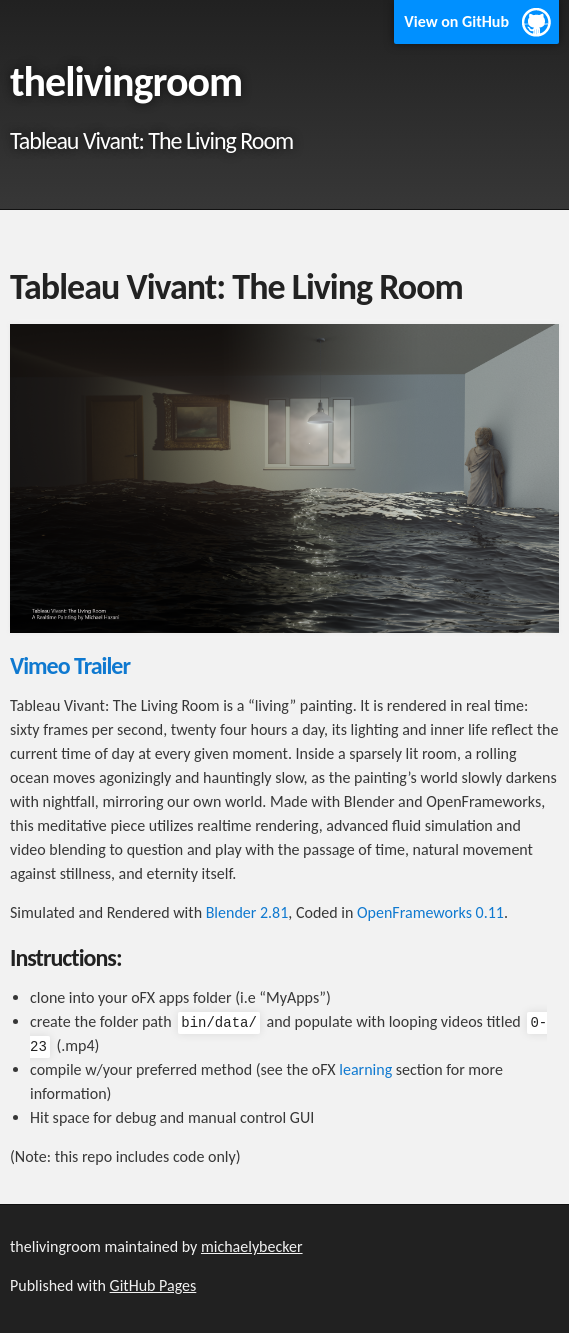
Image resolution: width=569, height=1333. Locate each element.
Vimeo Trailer (70, 665)
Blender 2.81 (247, 912)
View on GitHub (456, 21)
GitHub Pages (153, 1285)
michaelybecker (252, 1246)
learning (365, 1069)
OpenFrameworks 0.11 (430, 912)
